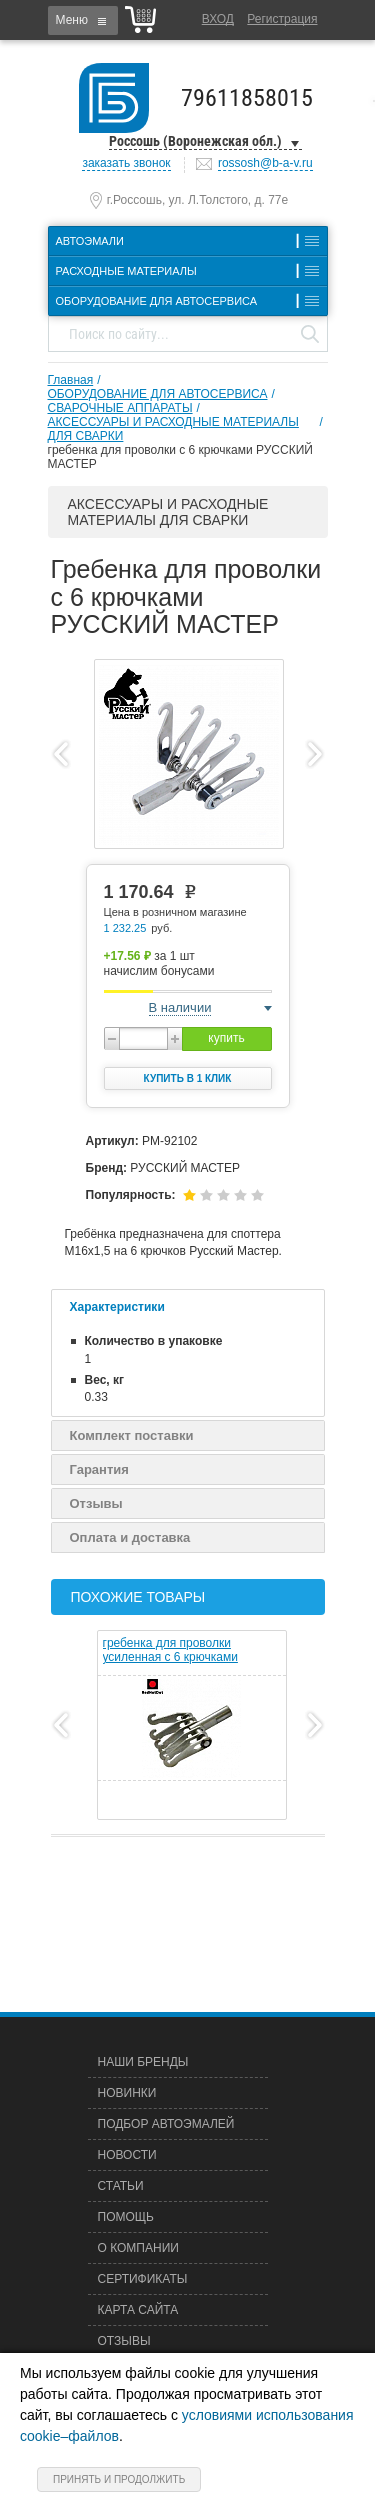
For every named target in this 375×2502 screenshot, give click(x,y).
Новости (127, 2155)
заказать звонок (126, 163)
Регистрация (282, 19)
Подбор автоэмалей (166, 2124)
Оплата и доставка (130, 1537)
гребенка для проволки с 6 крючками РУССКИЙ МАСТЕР (180, 457)
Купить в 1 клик (188, 1078)
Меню (72, 20)
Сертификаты (143, 2279)
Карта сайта (138, 2310)
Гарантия (99, 1469)
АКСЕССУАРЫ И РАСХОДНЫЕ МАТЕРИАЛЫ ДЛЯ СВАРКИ (173, 429)
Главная (71, 380)
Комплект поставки (132, 1435)
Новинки (127, 2093)
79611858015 (247, 98)
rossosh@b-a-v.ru (265, 163)
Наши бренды (143, 2062)
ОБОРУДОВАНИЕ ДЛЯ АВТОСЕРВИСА (158, 394)
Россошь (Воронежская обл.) (195, 141)
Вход (218, 19)
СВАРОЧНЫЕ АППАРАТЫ (120, 408)
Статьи (121, 2186)
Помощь (126, 2217)
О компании (138, 2248)
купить (226, 1038)
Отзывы (96, 1503)
